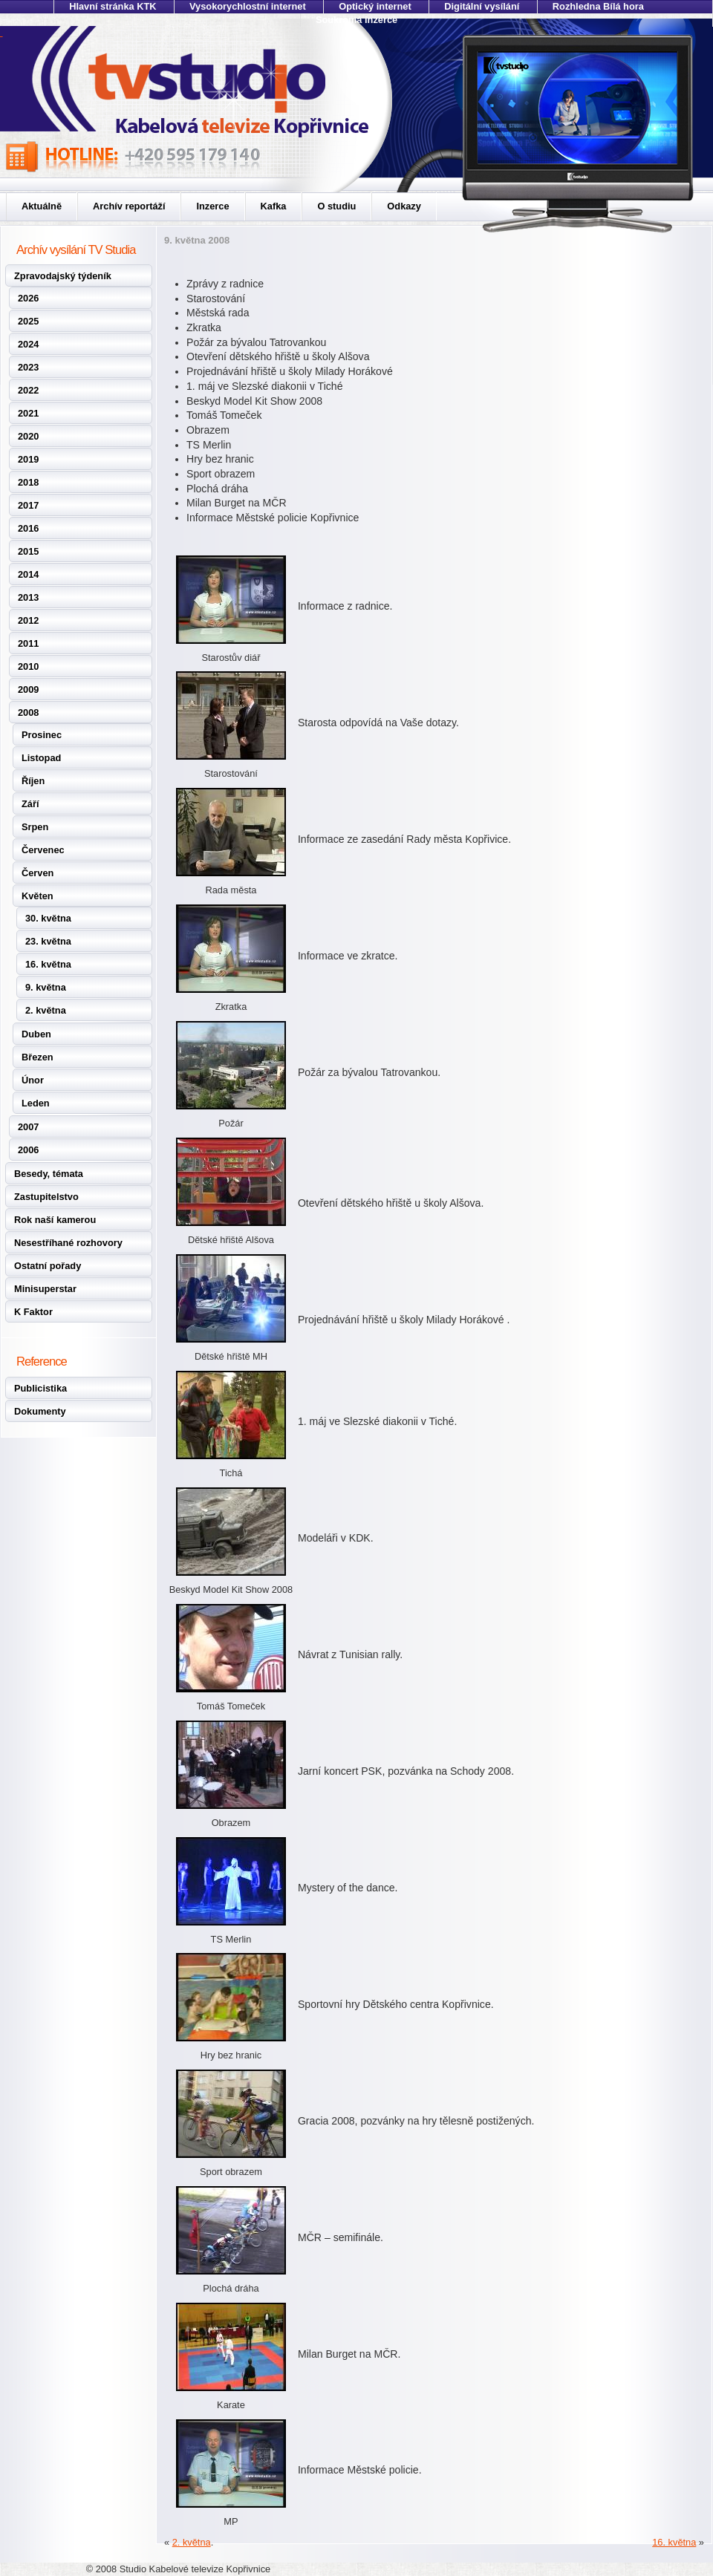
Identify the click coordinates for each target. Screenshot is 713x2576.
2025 (28, 321)
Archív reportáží (129, 206)
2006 (28, 1149)
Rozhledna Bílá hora (598, 6)
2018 (28, 482)
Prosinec (42, 734)
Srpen (35, 826)
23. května (48, 941)
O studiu (336, 206)
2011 (28, 643)
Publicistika (40, 1388)
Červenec (43, 849)
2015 (28, 551)
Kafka (274, 206)
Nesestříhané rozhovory (68, 1242)
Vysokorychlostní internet (247, 6)
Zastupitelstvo (46, 1196)
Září (30, 803)
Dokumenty (40, 1411)
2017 (28, 505)
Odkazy (404, 206)
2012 (28, 620)
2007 (28, 1126)
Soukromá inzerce (356, 19)
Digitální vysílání (481, 6)
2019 (28, 459)
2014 (28, 574)
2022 (28, 390)
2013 (28, 597)
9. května (45, 987)
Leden (36, 1103)
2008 (28, 712)
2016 (28, 528)
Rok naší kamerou (55, 1219)
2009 (28, 689)
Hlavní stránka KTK (112, 6)
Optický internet (375, 6)
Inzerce (212, 206)
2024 (28, 344)
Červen (37, 872)
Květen (37, 895)
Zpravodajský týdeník (62, 275)
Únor (33, 1080)
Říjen (33, 780)
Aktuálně (42, 206)
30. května (48, 918)
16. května (48, 964)
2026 (28, 298)
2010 (28, 666)
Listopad (41, 757)
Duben (36, 1034)
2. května (45, 1010)
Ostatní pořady (47, 1265)
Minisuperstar (45, 1288)
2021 (28, 413)
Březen (37, 1057)
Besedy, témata (48, 1173)
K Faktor (33, 1311)
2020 (28, 436)
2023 (28, 367)
